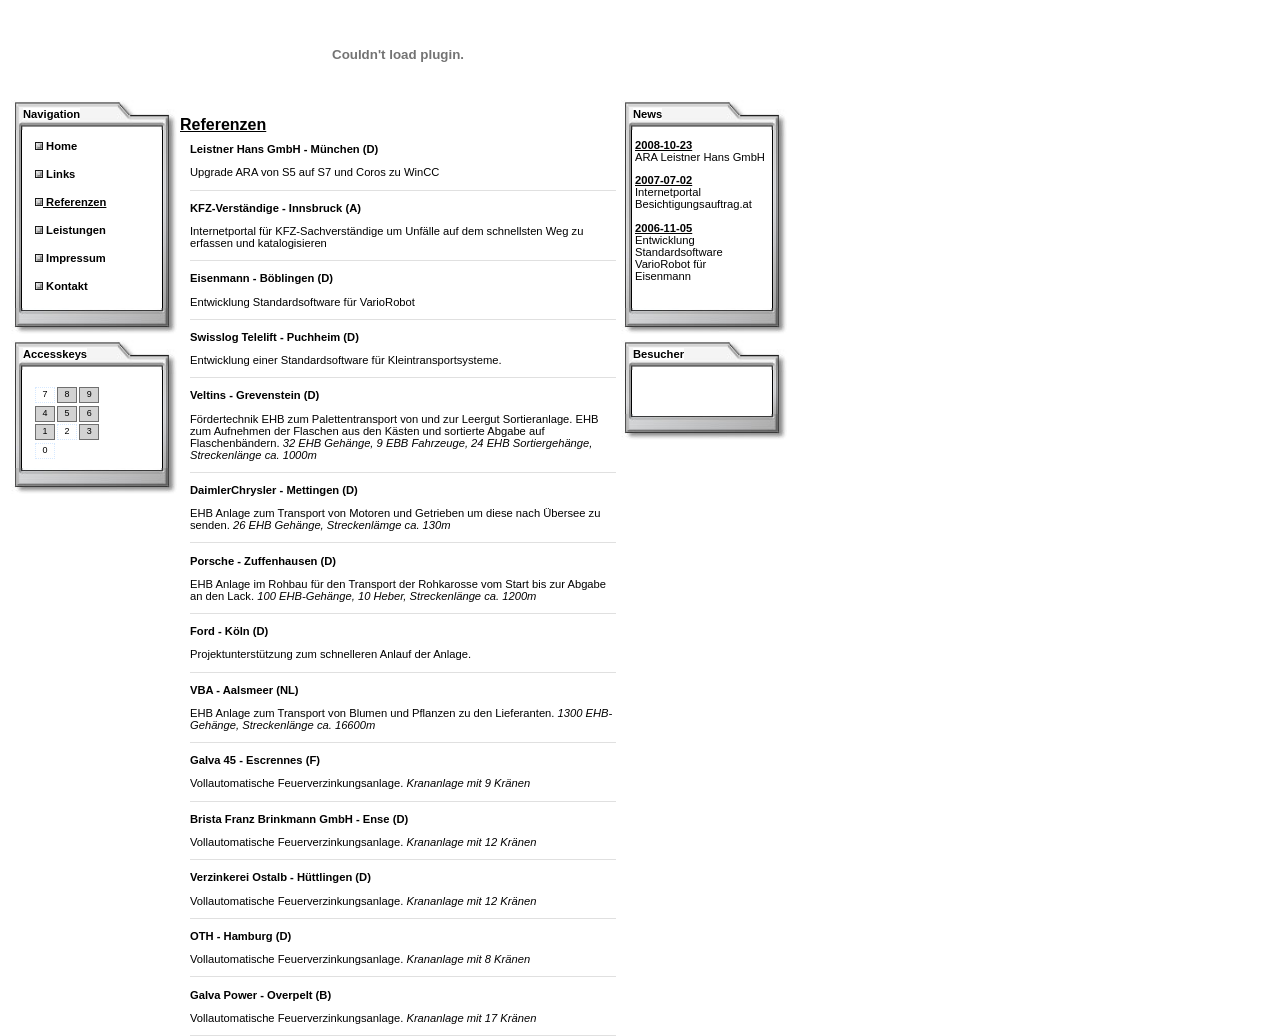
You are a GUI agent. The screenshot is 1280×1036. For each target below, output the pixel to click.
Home (60, 146)
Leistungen (74, 230)
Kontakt (65, 286)
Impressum (74, 258)
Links (59, 174)
